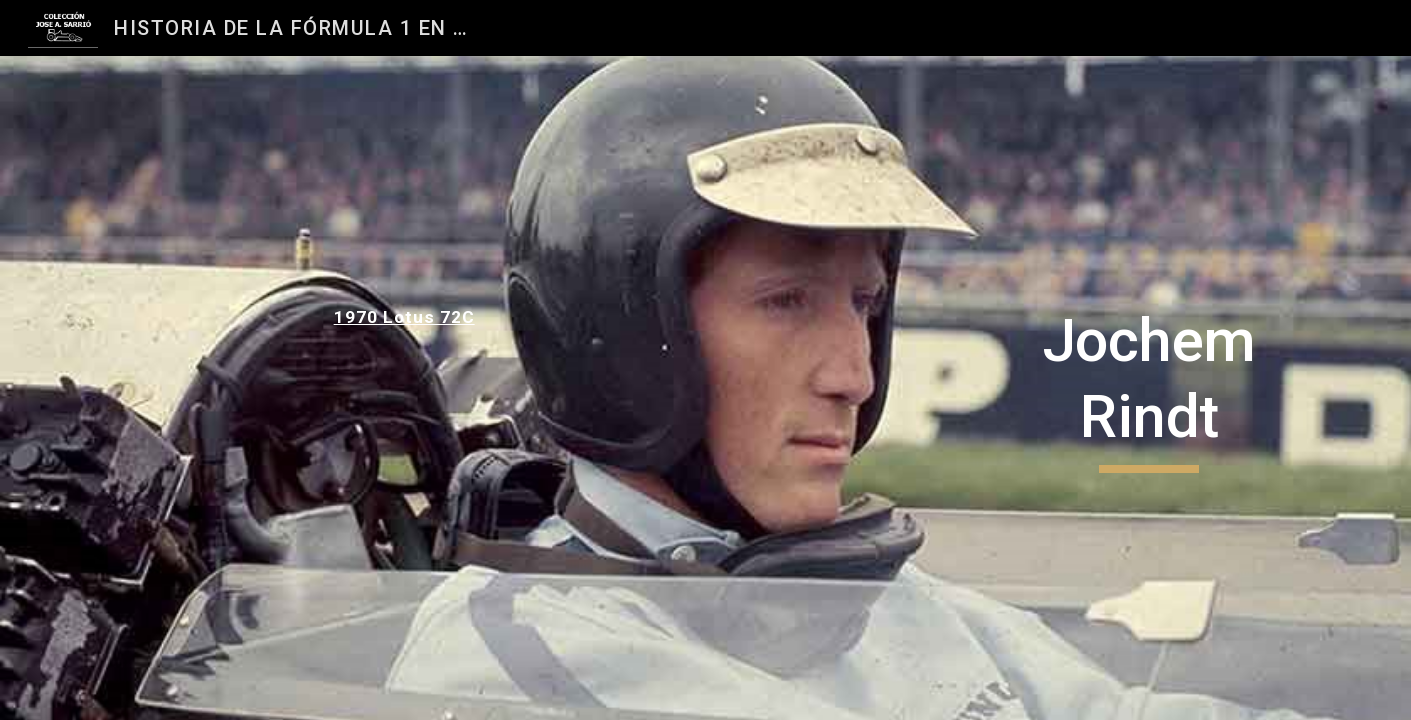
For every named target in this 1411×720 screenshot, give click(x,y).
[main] (459, 317)
